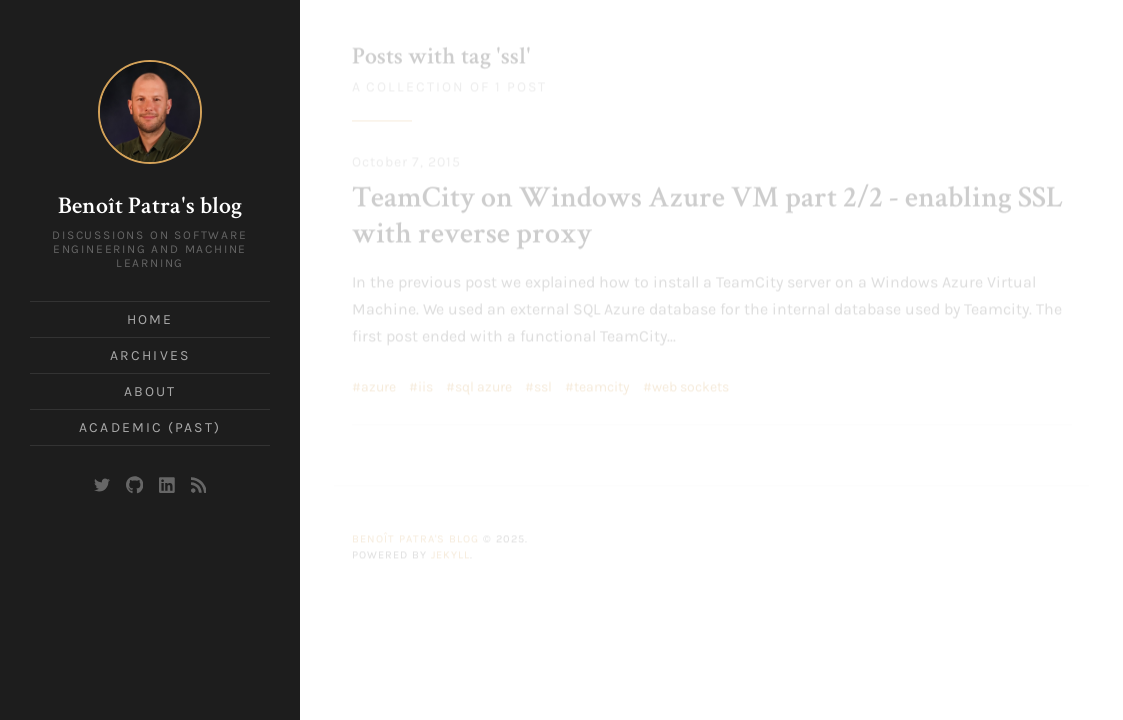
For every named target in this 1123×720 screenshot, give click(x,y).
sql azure (483, 384)
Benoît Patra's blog (150, 208)
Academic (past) (150, 427)
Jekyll (450, 552)
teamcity (602, 384)
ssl (543, 384)
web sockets (690, 384)
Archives (150, 355)
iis (425, 384)
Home (150, 319)
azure (378, 384)
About (150, 391)
